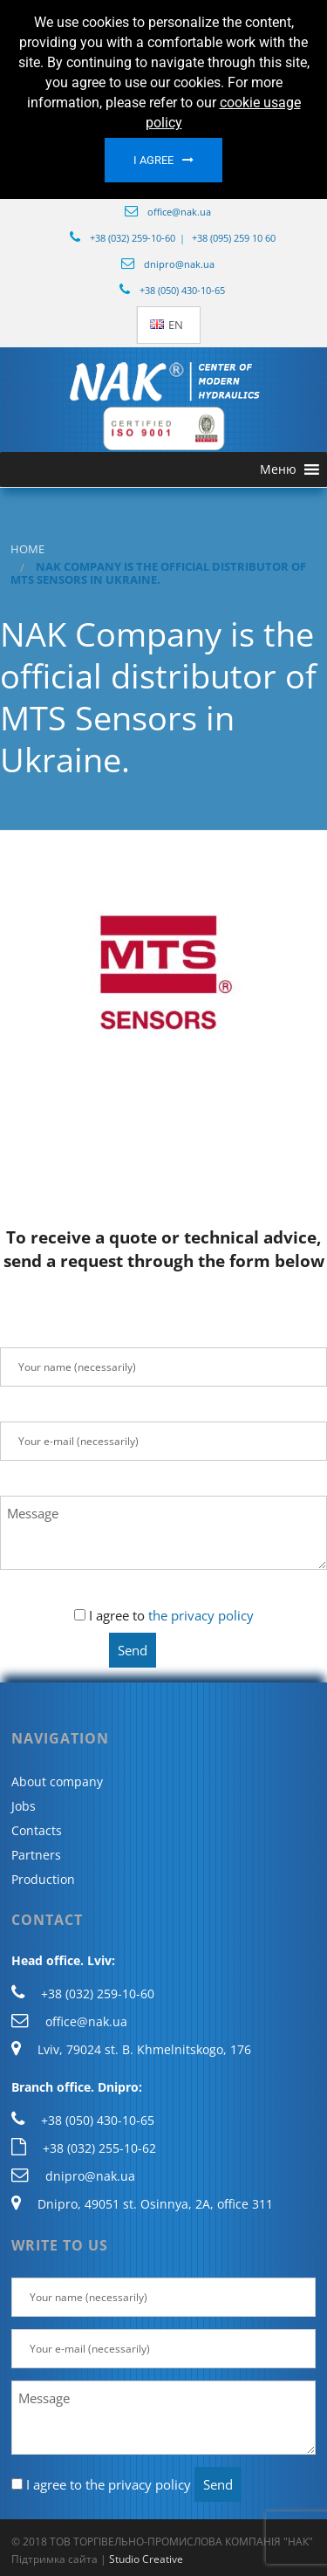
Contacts (36, 1830)
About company (57, 1781)
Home (27, 549)
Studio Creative (146, 2559)
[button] (278, 469)
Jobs (23, 1806)
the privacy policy (201, 1615)
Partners (36, 1854)
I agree (153, 160)
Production (43, 1879)
